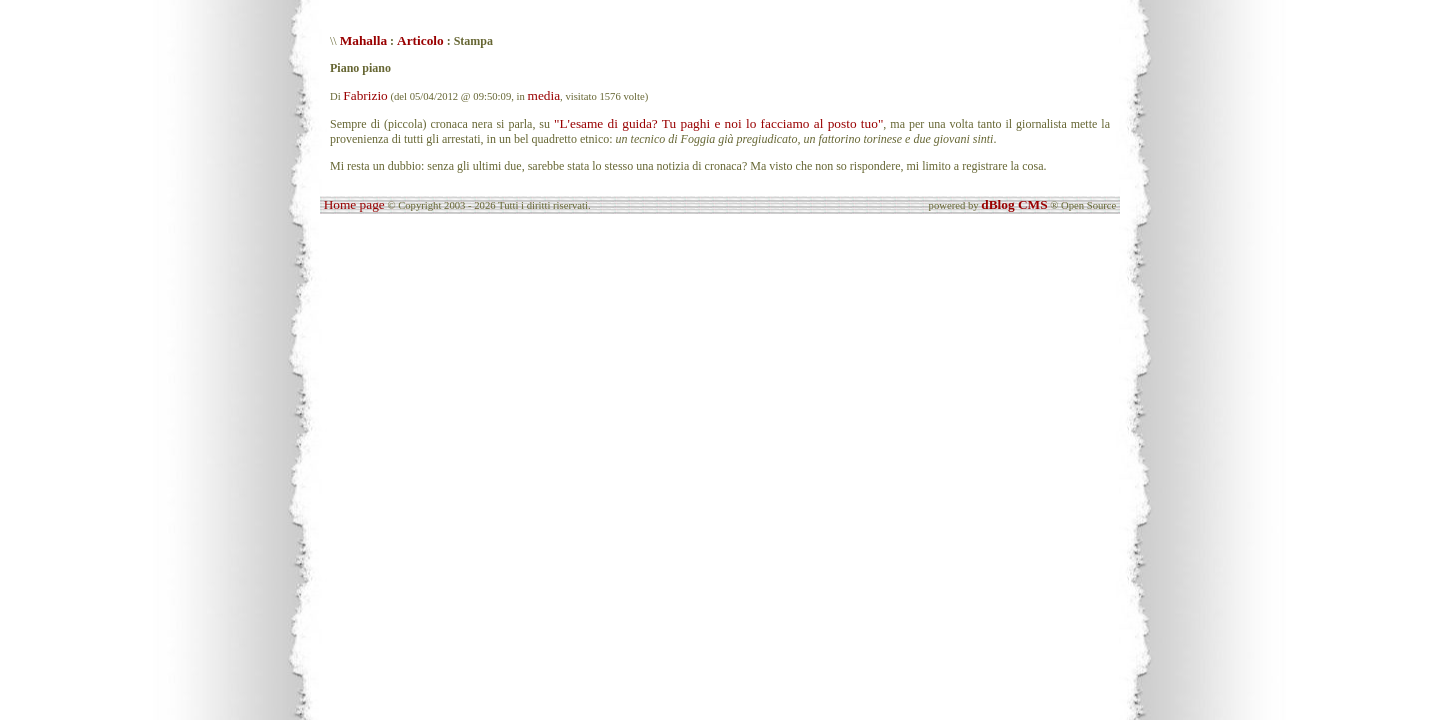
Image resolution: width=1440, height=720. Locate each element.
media (544, 95)
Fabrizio (365, 95)
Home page (354, 204)
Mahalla (363, 40)
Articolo (420, 40)
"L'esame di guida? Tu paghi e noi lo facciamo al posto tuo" (718, 123)
